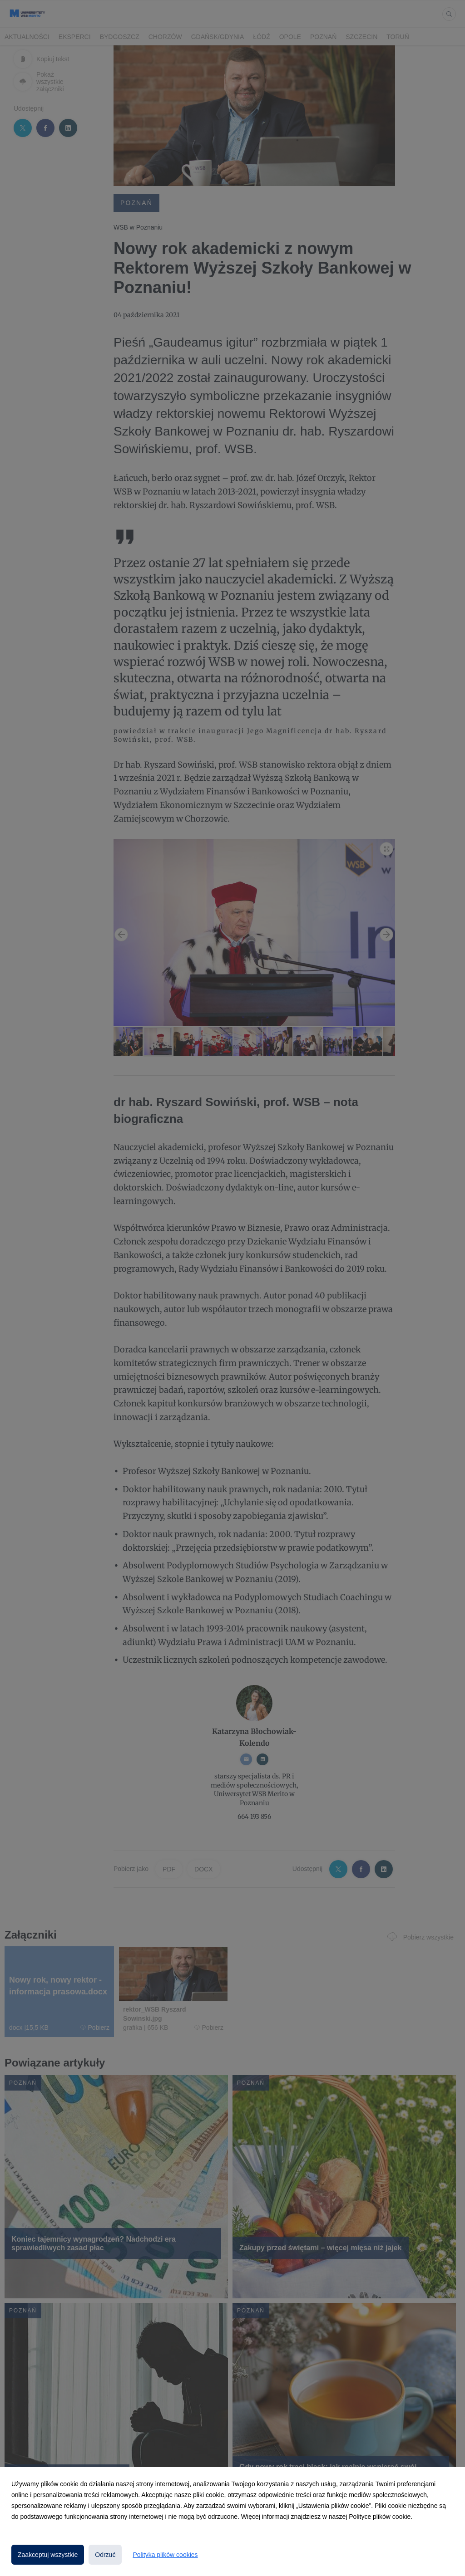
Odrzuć (105, 2554)
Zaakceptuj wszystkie (48, 2554)
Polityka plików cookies (165, 2554)
